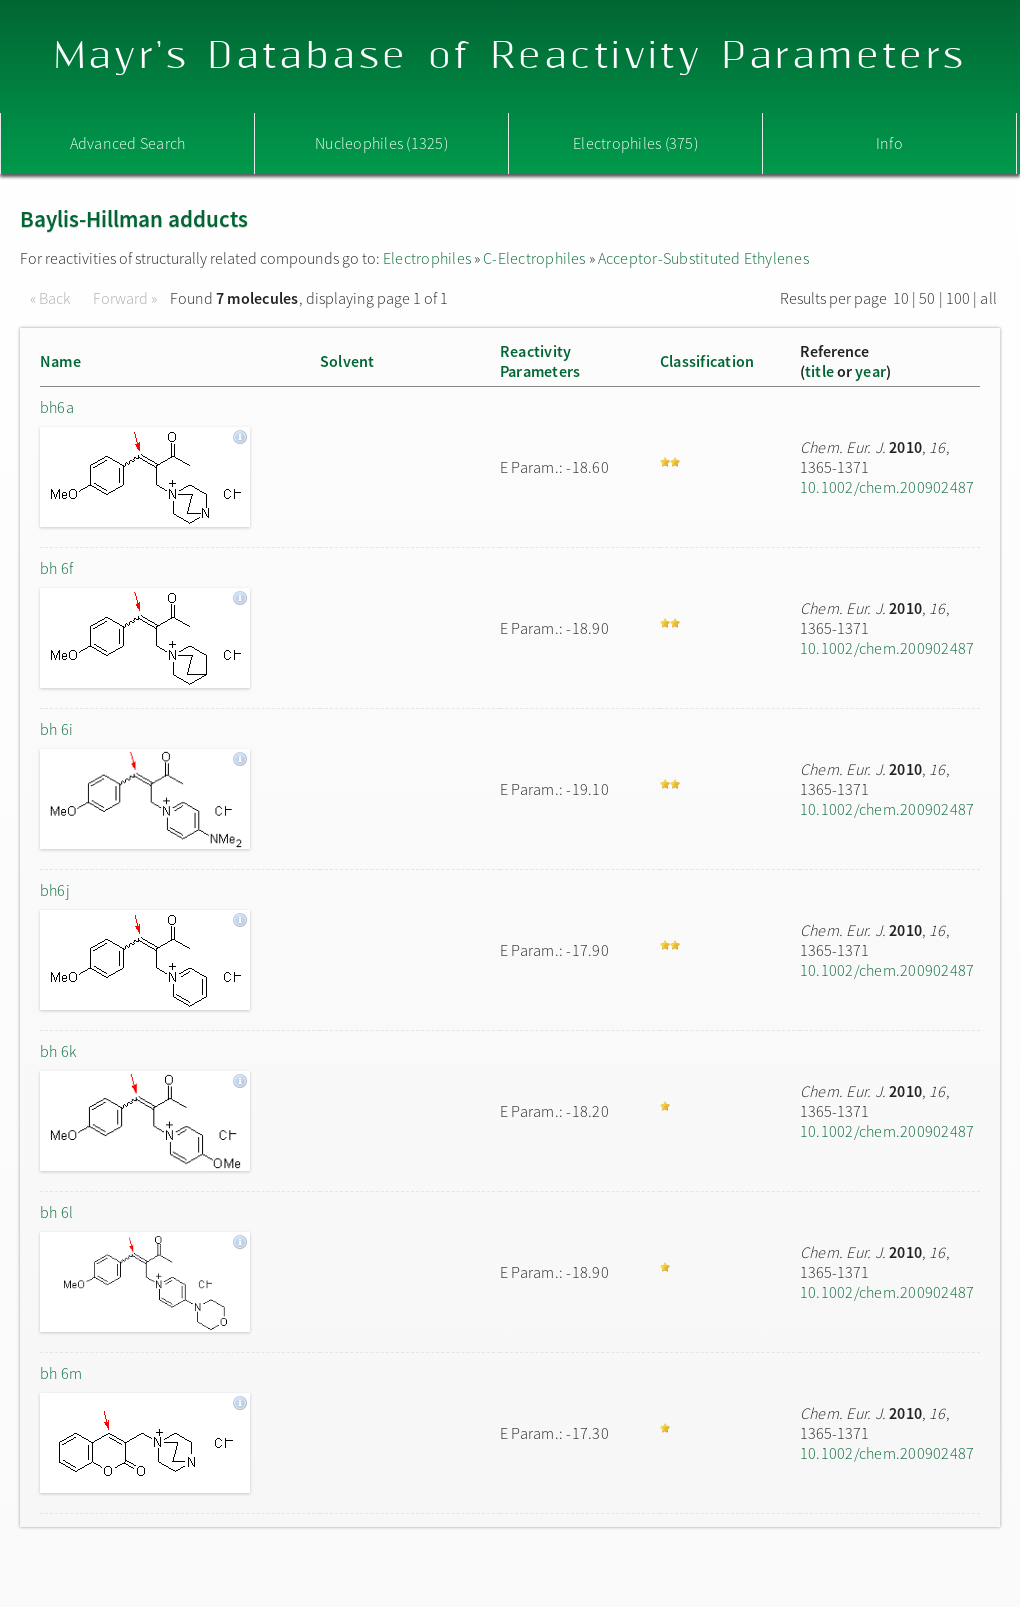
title (819, 371)
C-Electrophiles (534, 258)
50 (927, 298)
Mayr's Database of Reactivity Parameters (510, 56)
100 (958, 298)
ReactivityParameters (540, 361)
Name (60, 361)
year (870, 371)
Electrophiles (427, 258)
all (988, 298)
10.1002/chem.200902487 (887, 487)
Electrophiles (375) (635, 143)
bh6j (55, 890)
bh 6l (56, 1212)
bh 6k (58, 1051)
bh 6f (56, 568)
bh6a (57, 407)
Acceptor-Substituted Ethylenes (703, 258)
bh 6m (61, 1373)
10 (901, 298)
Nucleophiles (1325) (381, 143)
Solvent (347, 361)
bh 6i (56, 729)
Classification (707, 361)
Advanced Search (128, 143)
